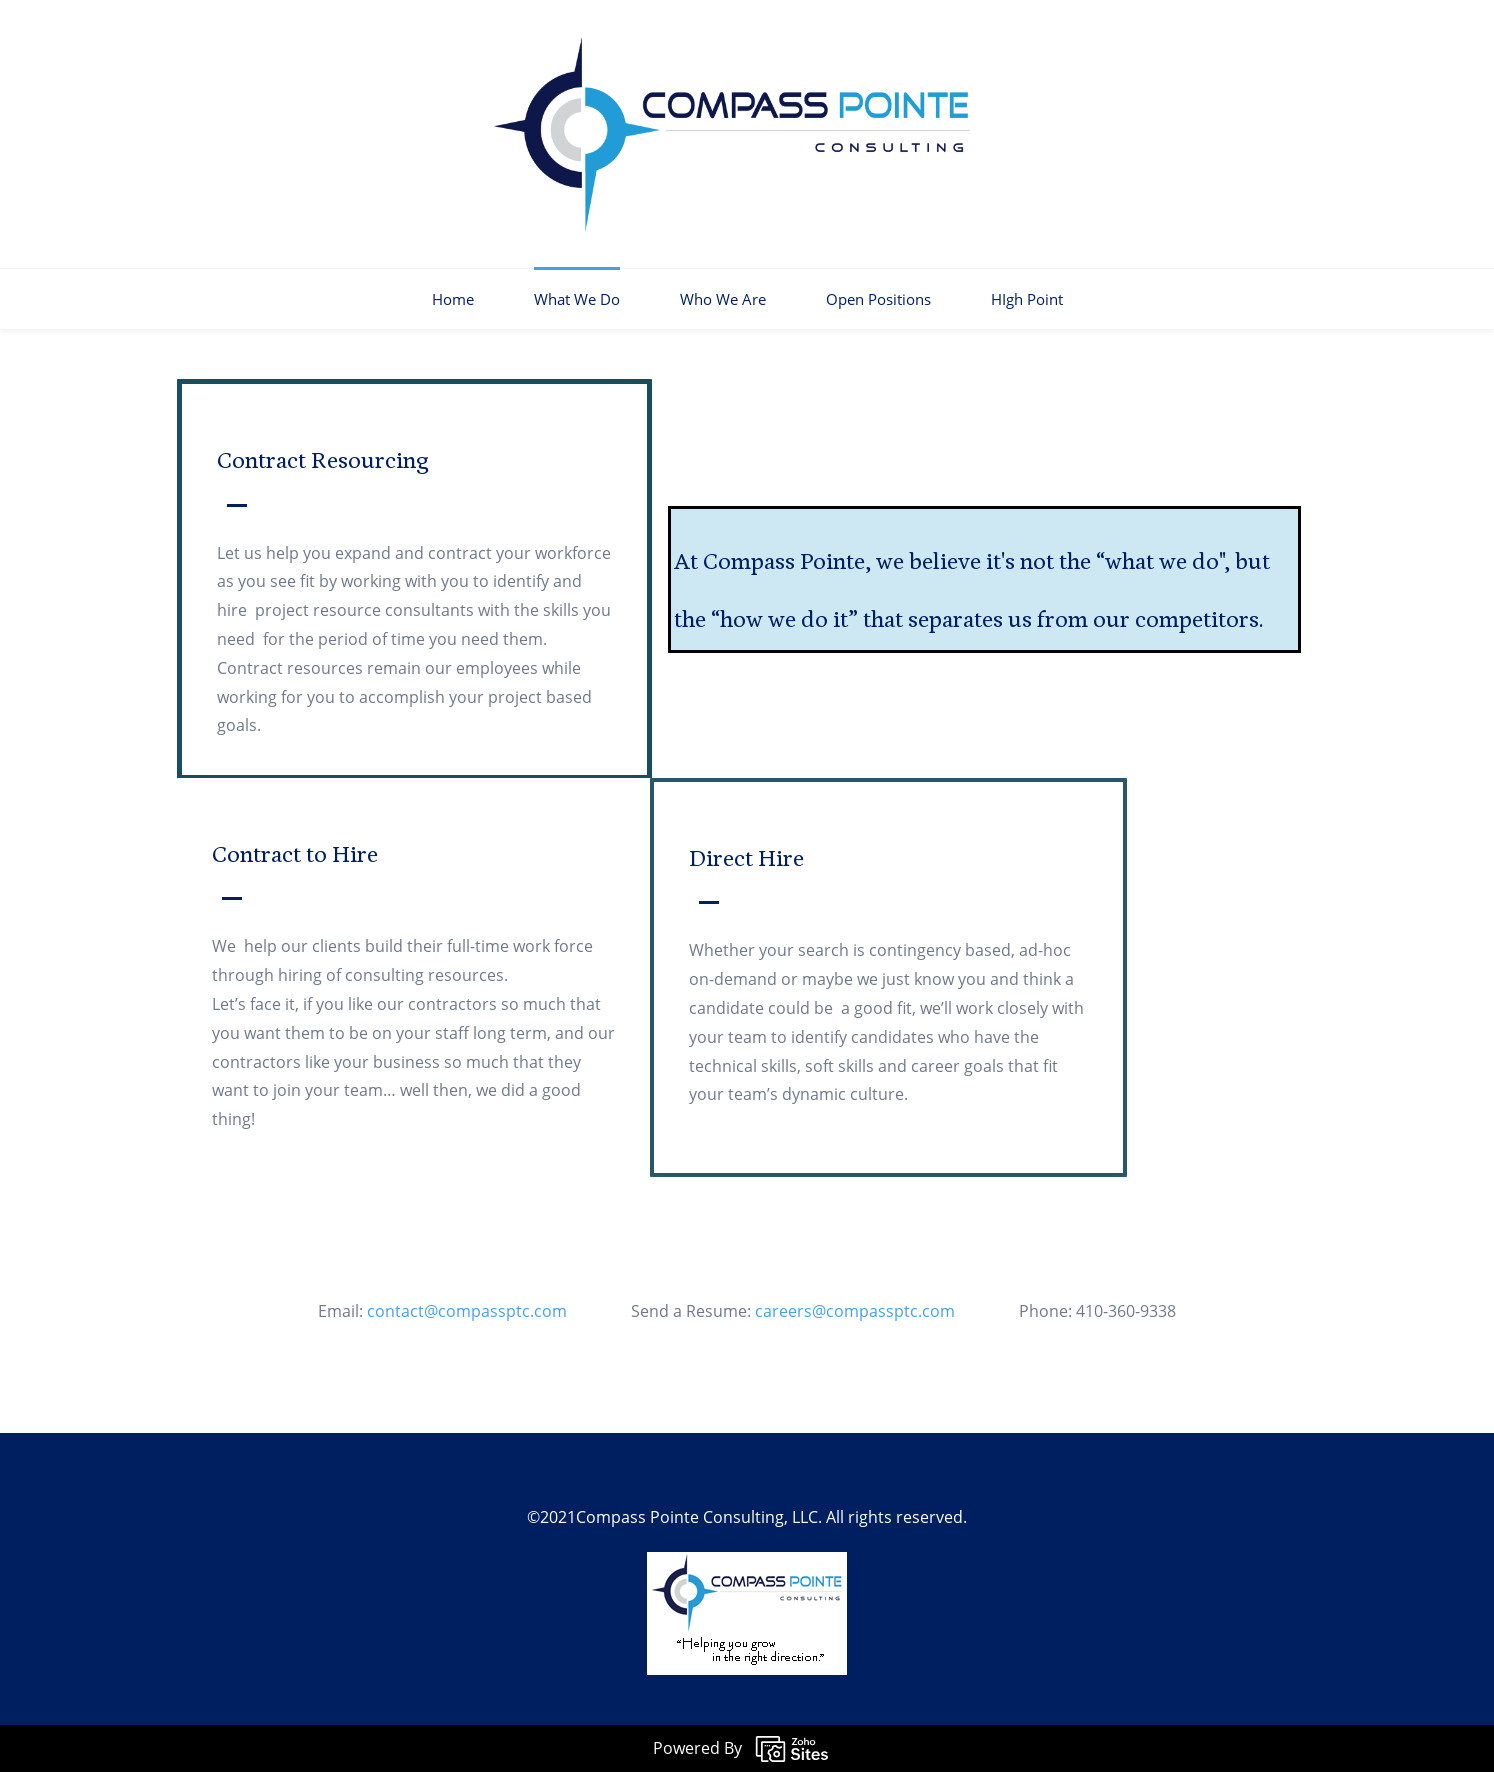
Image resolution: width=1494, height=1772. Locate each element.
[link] (747, 1566)
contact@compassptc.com (483, 1311)
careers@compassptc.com (871, 1311)
